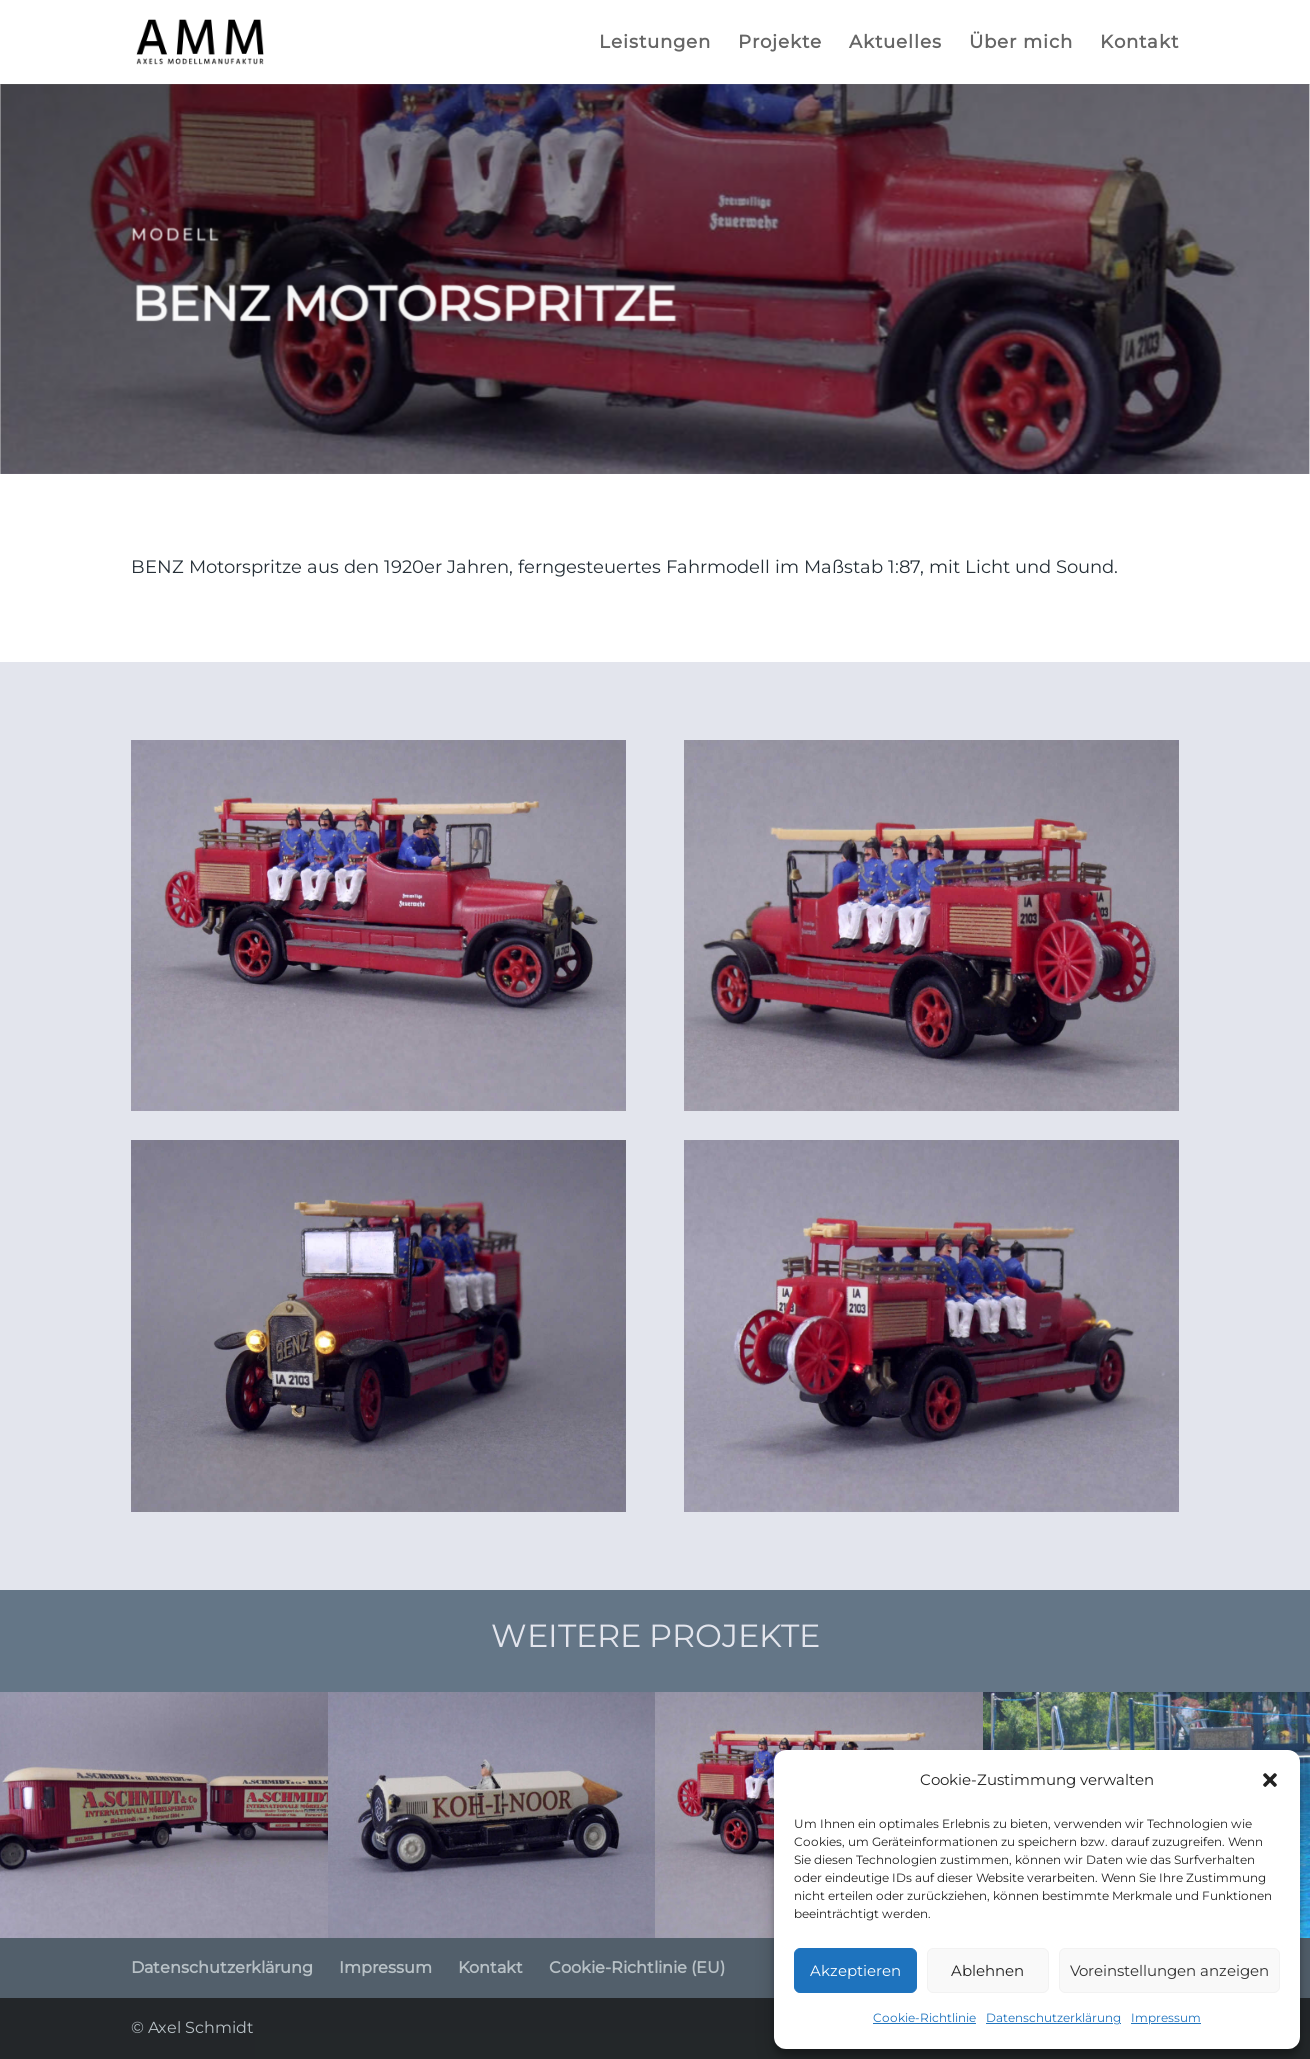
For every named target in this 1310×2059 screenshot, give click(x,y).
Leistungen (655, 44)
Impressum (1166, 2017)
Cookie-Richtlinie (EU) (637, 1967)
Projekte (780, 44)
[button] (1270, 1780)
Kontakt (1139, 44)
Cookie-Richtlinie (924, 2017)
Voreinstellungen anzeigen (1169, 1970)
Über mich (1021, 44)
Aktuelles (895, 44)
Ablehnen (987, 1970)
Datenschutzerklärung (1053, 2017)
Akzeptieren (855, 1970)
